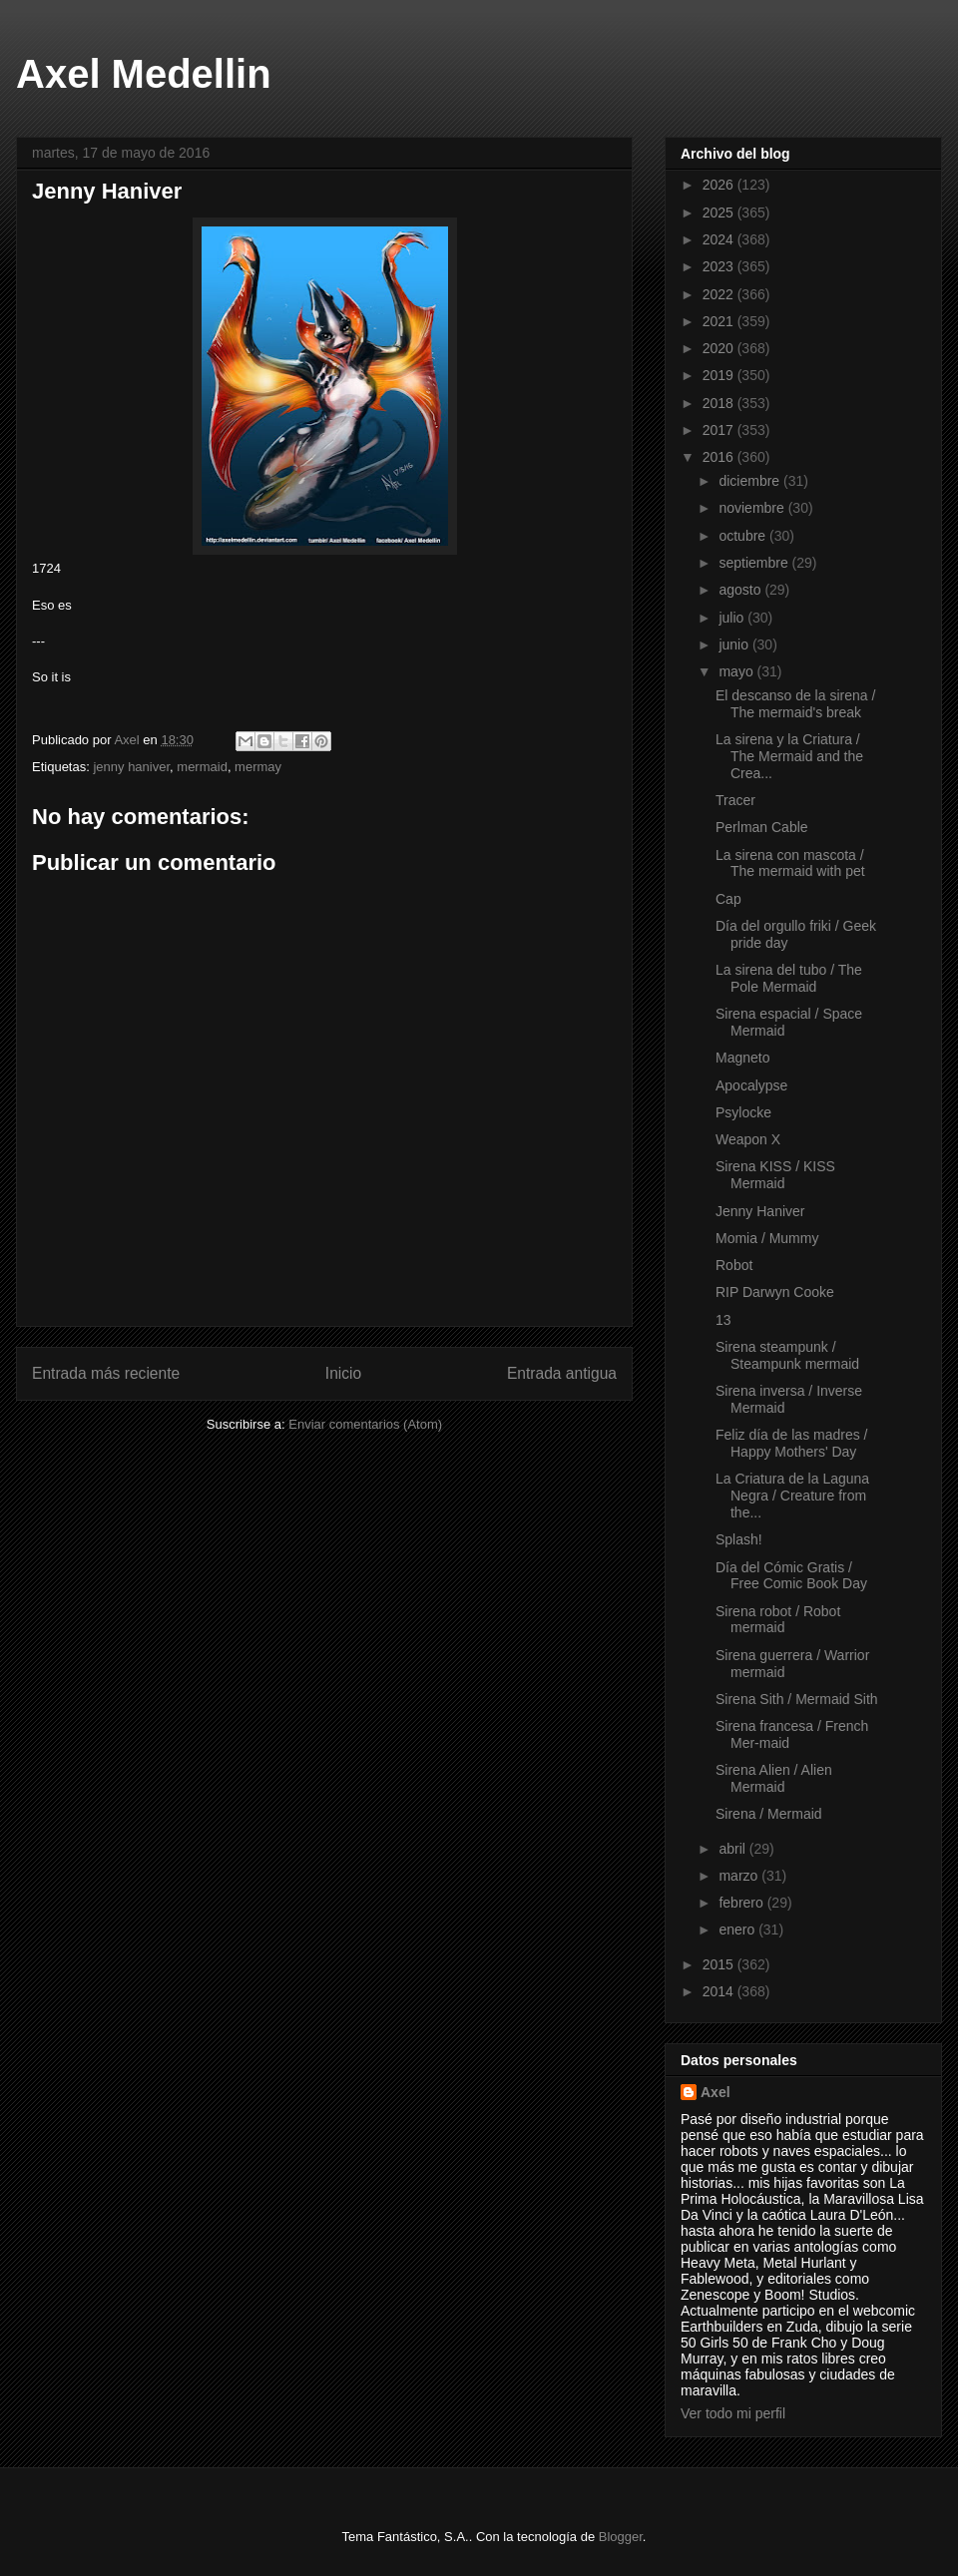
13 (723, 1320)
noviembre (752, 508)
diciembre (750, 481)
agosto (741, 590)
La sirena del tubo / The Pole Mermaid (789, 978)
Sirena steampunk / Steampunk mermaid (787, 1355)
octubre (743, 536)
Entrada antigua (562, 1373)
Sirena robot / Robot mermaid (778, 1619)
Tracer (735, 800)
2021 (720, 321)
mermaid (202, 766)
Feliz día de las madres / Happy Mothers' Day (792, 1443)
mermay (258, 766)
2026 (720, 185)
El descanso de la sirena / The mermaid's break (795, 703)
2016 (720, 457)
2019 (720, 375)
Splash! (739, 1539)
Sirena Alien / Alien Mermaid (774, 1778)
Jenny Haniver (760, 1211)
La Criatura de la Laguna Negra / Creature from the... (792, 1495)
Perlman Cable (762, 827)
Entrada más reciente (106, 1373)
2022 (720, 294)
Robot (734, 1265)
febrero (742, 1903)
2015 (720, 1964)
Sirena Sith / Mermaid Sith (797, 1699)
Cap (728, 899)
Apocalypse (751, 1085)
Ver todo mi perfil (733, 2413)
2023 (720, 266)
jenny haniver (131, 766)
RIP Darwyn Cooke (775, 1292)
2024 (720, 239)
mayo (737, 671)
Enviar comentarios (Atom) (365, 1424)
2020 (720, 348)
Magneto (742, 1058)
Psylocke (743, 1112)
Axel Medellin (143, 74)
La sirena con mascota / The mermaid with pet (790, 863)
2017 (720, 430)
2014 (720, 1991)
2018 (720, 403)
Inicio (343, 1373)
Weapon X (748, 1139)
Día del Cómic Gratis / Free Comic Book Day (791, 1575)
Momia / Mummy (767, 1238)
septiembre (754, 563)
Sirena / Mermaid (769, 1814)
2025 (720, 212)
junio (734, 644)
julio (732, 618)
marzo (739, 1876)
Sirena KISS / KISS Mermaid (775, 1174)
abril (733, 1849)
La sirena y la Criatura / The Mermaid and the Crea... (789, 756)
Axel (715, 2092)
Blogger (621, 2536)
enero (738, 1929)
